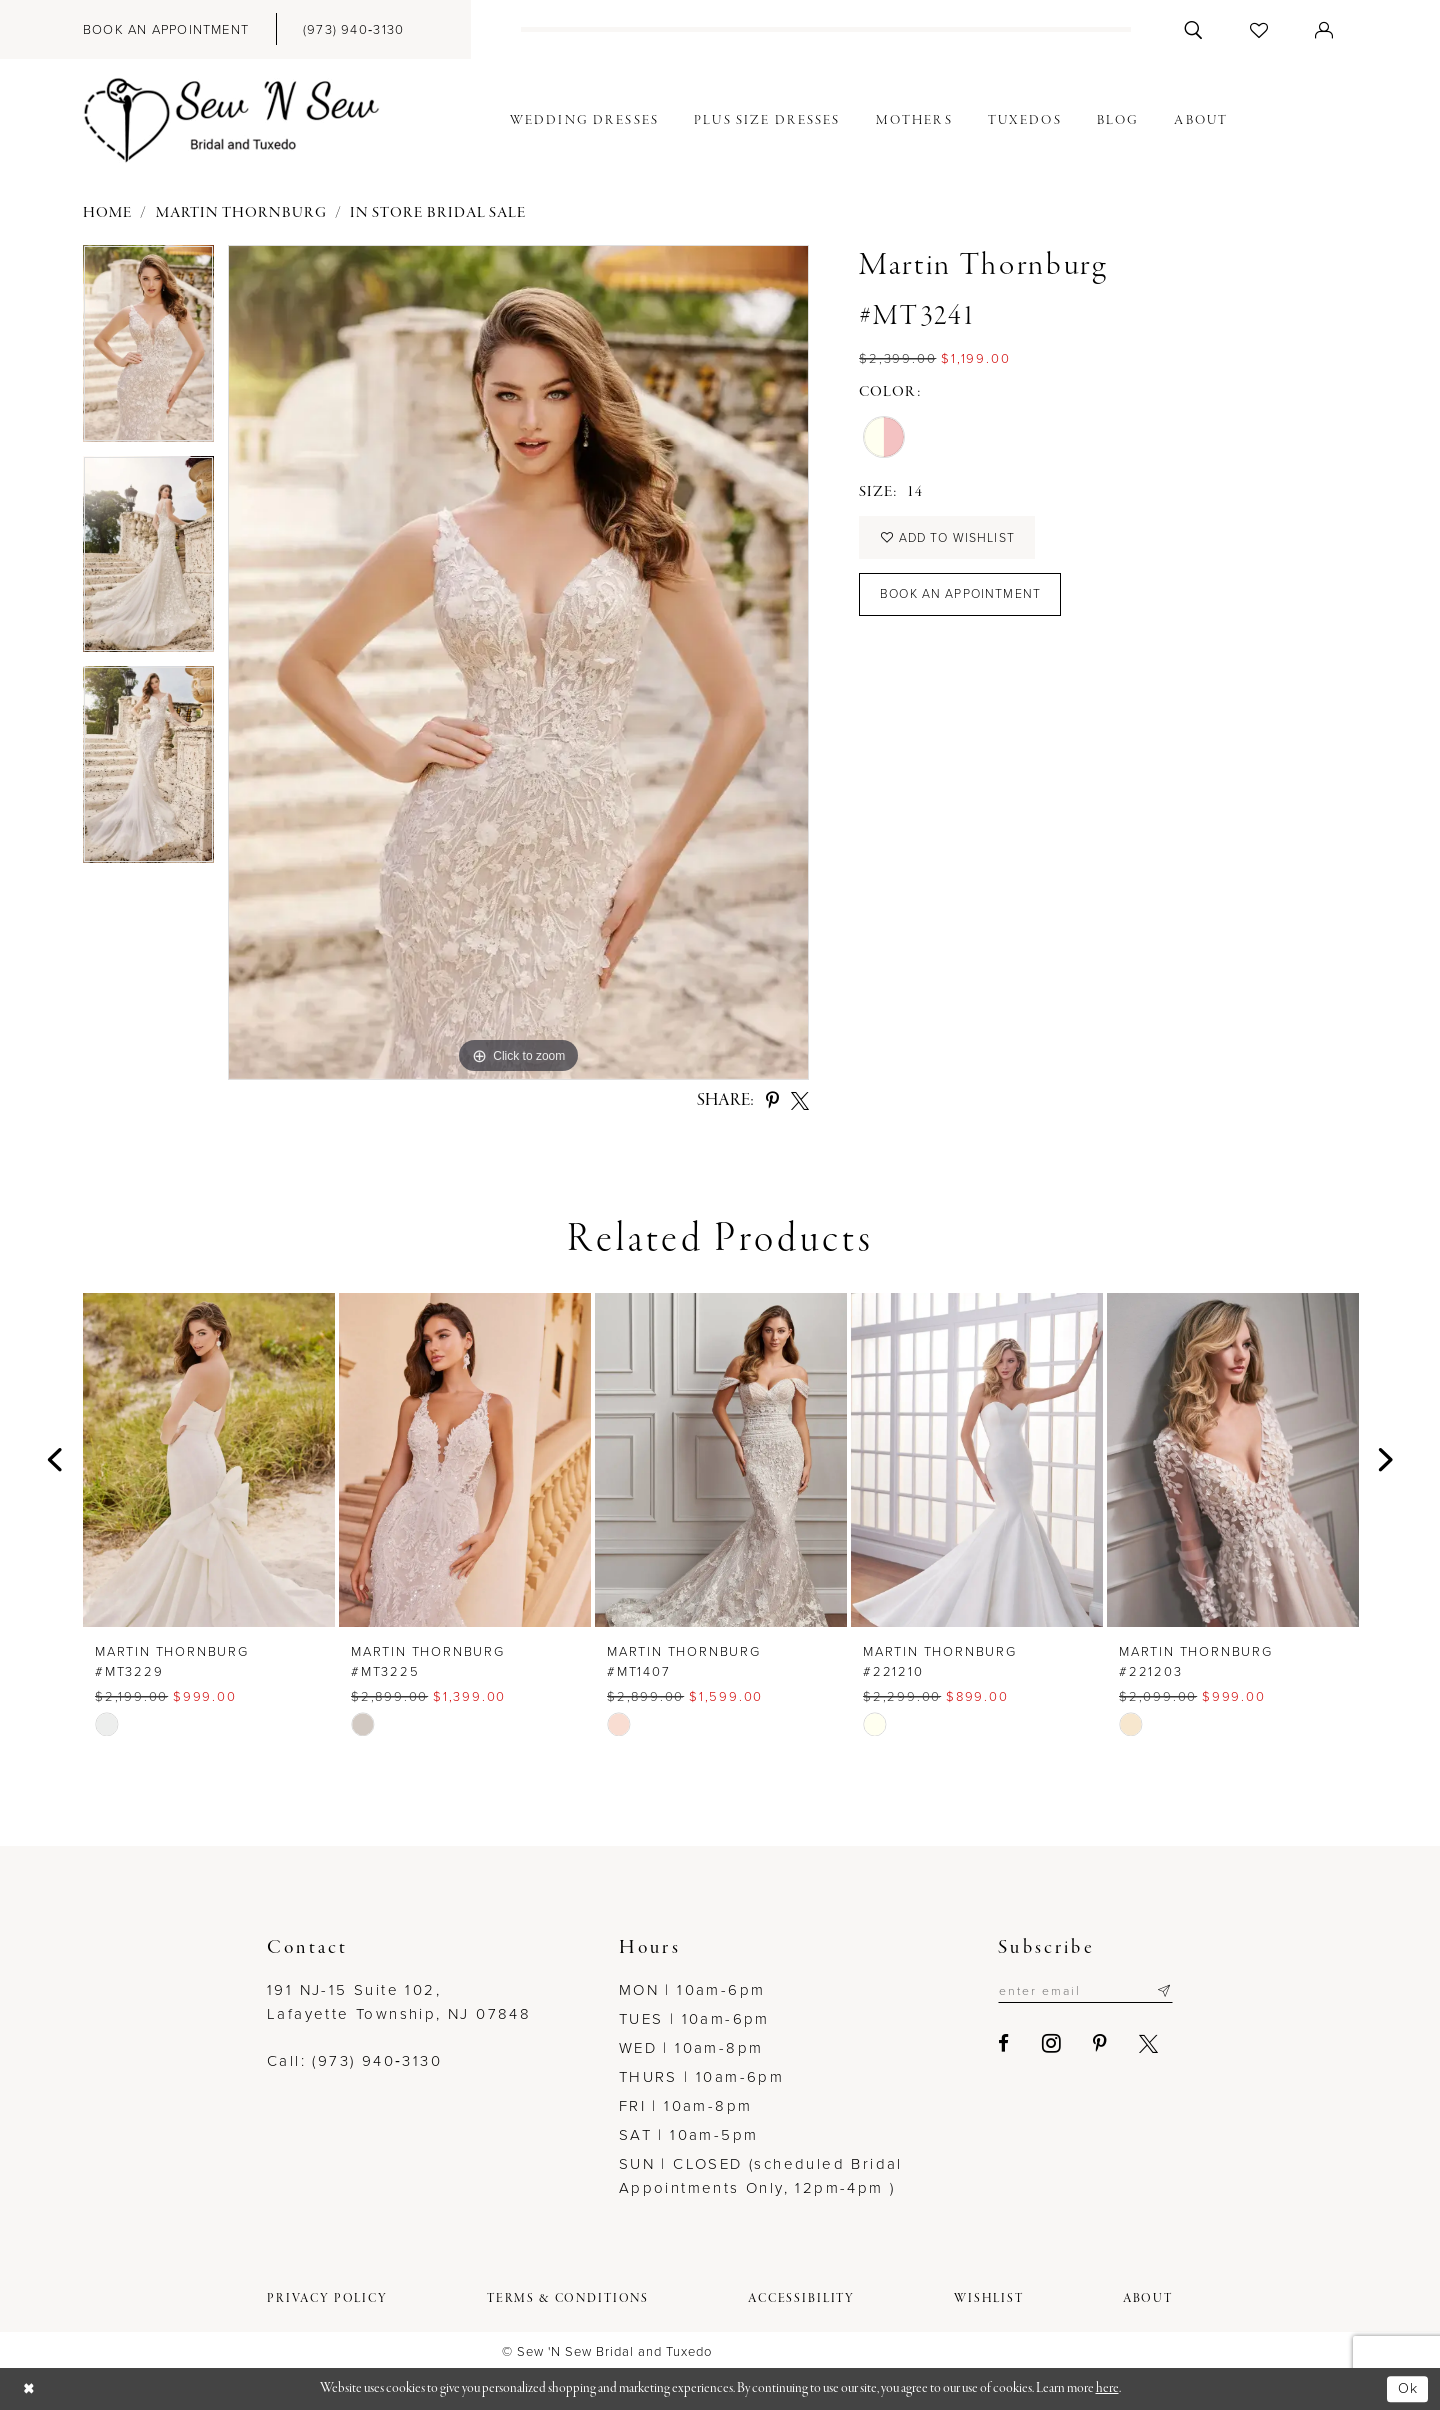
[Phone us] (353, 29)
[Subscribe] (1163, 1991)
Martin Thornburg (241, 213)
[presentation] (209, 1459)
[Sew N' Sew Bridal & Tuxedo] (232, 121)
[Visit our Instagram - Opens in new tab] (1041, 2044)
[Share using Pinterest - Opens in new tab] (772, 1101)
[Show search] (1193, 29)
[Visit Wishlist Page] (1259, 29)
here (1107, 2388)
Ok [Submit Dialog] (1407, 2388)
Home (107, 213)
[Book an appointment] (166, 29)
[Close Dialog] (30, 2389)
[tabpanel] (148, 350)
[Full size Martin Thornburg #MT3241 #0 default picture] (518, 662)
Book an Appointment (964, 599)
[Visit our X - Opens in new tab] (1139, 2044)
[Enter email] (1080, 1991)
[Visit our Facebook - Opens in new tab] (994, 2044)
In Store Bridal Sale (438, 213)
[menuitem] (166, 29)
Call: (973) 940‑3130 (354, 2061)
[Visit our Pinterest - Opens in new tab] (1091, 2044)
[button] (1324, 29)
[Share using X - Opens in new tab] (800, 1101)
